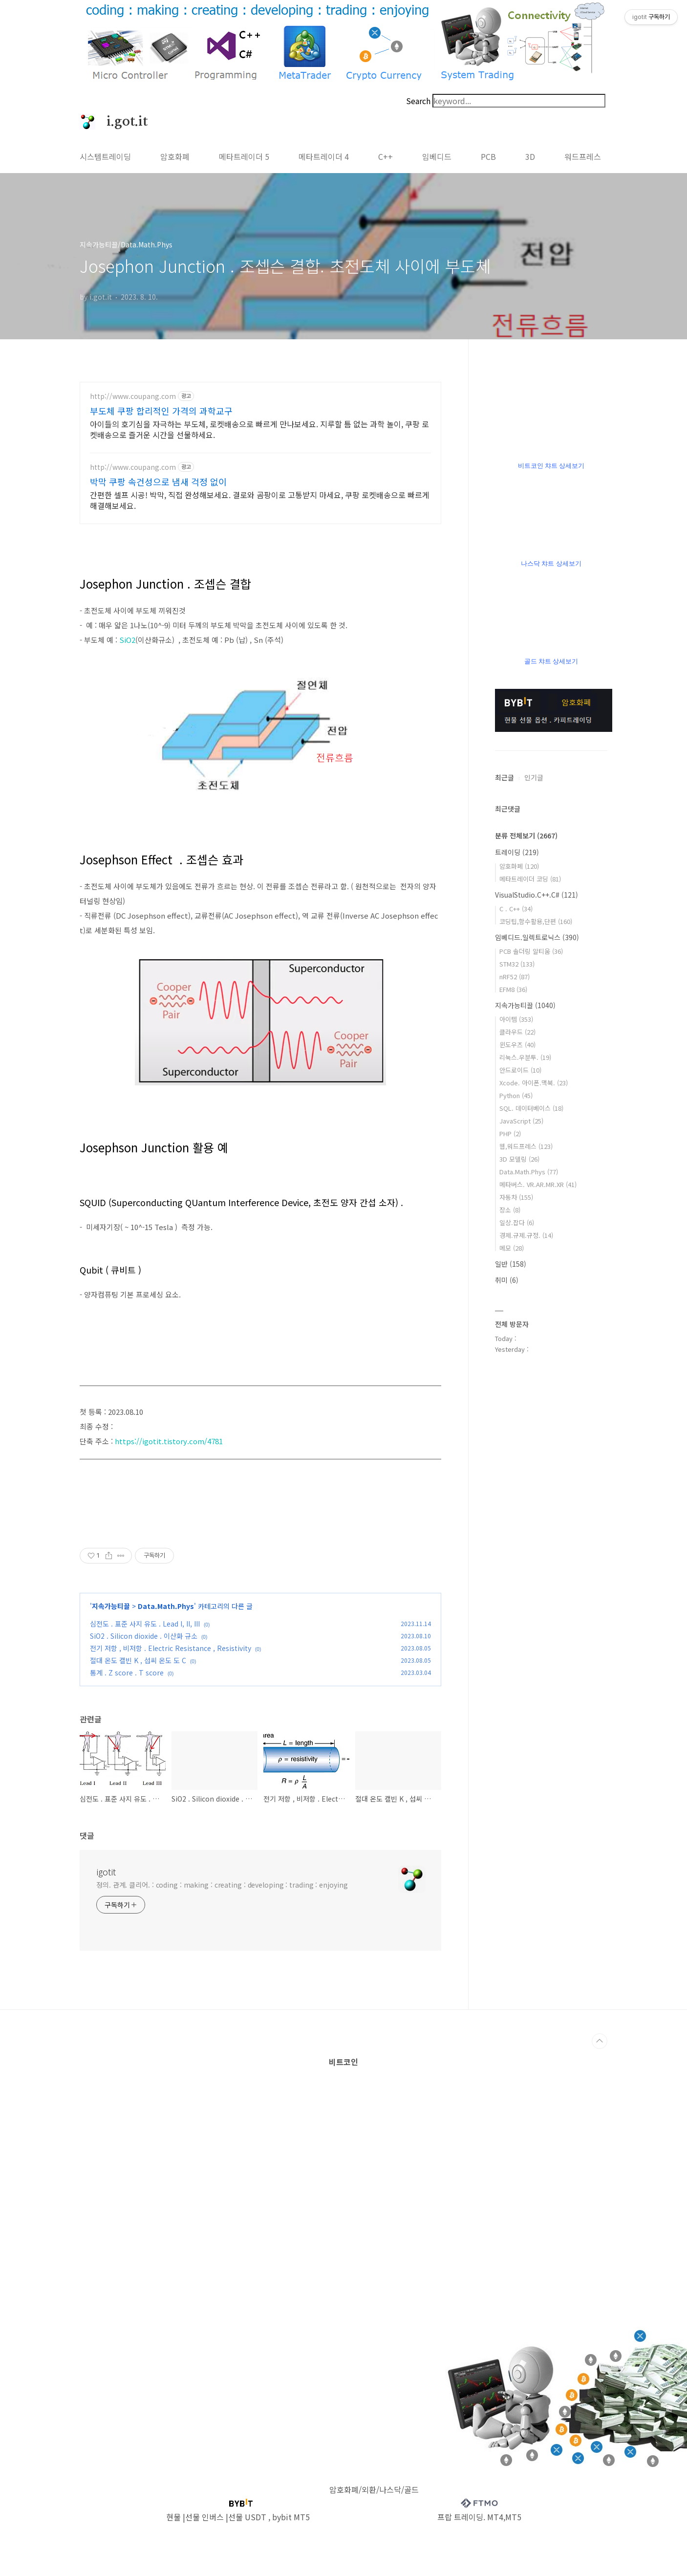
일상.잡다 (516, 1222)
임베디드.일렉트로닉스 (537, 937)
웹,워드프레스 (526, 1146)
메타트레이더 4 (324, 156)
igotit (106, 1871)
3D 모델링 (519, 1159)
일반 (510, 1264)
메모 (511, 1248)
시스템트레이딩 (105, 156)
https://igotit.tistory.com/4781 (169, 1441)
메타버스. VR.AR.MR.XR (538, 1184)
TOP (599, 2041)
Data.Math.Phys (166, 1606)
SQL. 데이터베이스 (531, 1108)
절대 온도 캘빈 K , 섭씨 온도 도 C (138, 1660)
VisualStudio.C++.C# (536, 895)
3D (530, 156)
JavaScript (521, 1120)
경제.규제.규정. (526, 1235)
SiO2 (127, 640)
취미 (506, 1280)
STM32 (517, 964)
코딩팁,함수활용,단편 (535, 921)
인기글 (533, 777)
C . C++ (516, 908)
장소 (509, 1209)
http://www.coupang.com (133, 396)
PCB (488, 156)
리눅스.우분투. (525, 1057)
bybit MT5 (291, 2517)
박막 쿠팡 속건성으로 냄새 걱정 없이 (158, 481)
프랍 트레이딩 (460, 2517)
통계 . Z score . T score (127, 1672)
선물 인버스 (204, 2517)
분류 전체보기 (526, 835)
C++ (385, 156)
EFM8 (513, 989)
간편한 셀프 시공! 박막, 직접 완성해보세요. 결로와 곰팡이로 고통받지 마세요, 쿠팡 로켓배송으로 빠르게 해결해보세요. (259, 500)
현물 (173, 2517)
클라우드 (517, 1031)
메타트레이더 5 (244, 156)
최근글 (504, 777)
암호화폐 (175, 156)
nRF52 (514, 976)
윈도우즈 (517, 1044)
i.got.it (121, 122)
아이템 (516, 1019)
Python (516, 1095)
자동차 (516, 1197)
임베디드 (436, 156)
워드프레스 (582, 156)
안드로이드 (520, 1070)
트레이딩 (517, 852)
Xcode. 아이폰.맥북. (533, 1082)
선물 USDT (247, 2517)
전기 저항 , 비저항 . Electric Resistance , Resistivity (170, 1648)
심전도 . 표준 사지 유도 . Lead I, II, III (145, 1624)
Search (418, 101)
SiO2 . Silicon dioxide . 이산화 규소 (143, 1636)
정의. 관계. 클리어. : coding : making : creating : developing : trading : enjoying (222, 1885)
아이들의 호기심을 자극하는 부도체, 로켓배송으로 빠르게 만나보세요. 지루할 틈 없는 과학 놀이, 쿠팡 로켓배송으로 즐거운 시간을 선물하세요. (259, 429)
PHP (510, 1133)
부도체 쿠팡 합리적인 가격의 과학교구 (161, 411)
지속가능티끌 (111, 1606)
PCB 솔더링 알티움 (531, 951)
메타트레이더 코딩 (530, 878)
